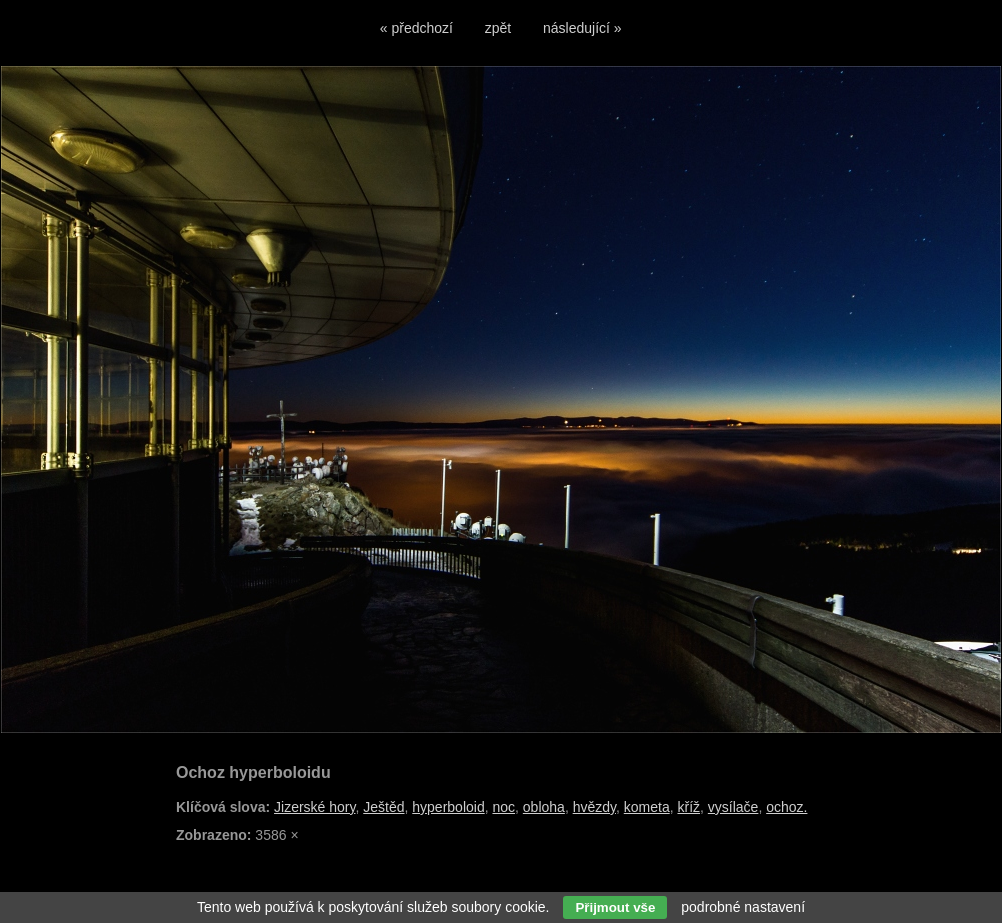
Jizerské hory (314, 807)
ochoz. (786, 807)
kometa (647, 807)
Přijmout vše (615, 907)
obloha (544, 807)
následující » (582, 28)
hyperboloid (448, 807)
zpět (498, 28)
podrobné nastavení (743, 907)
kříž (688, 807)
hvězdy (594, 807)
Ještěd (383, 807)
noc (503, 807)
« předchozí (416, 28)
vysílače (733, 807)
